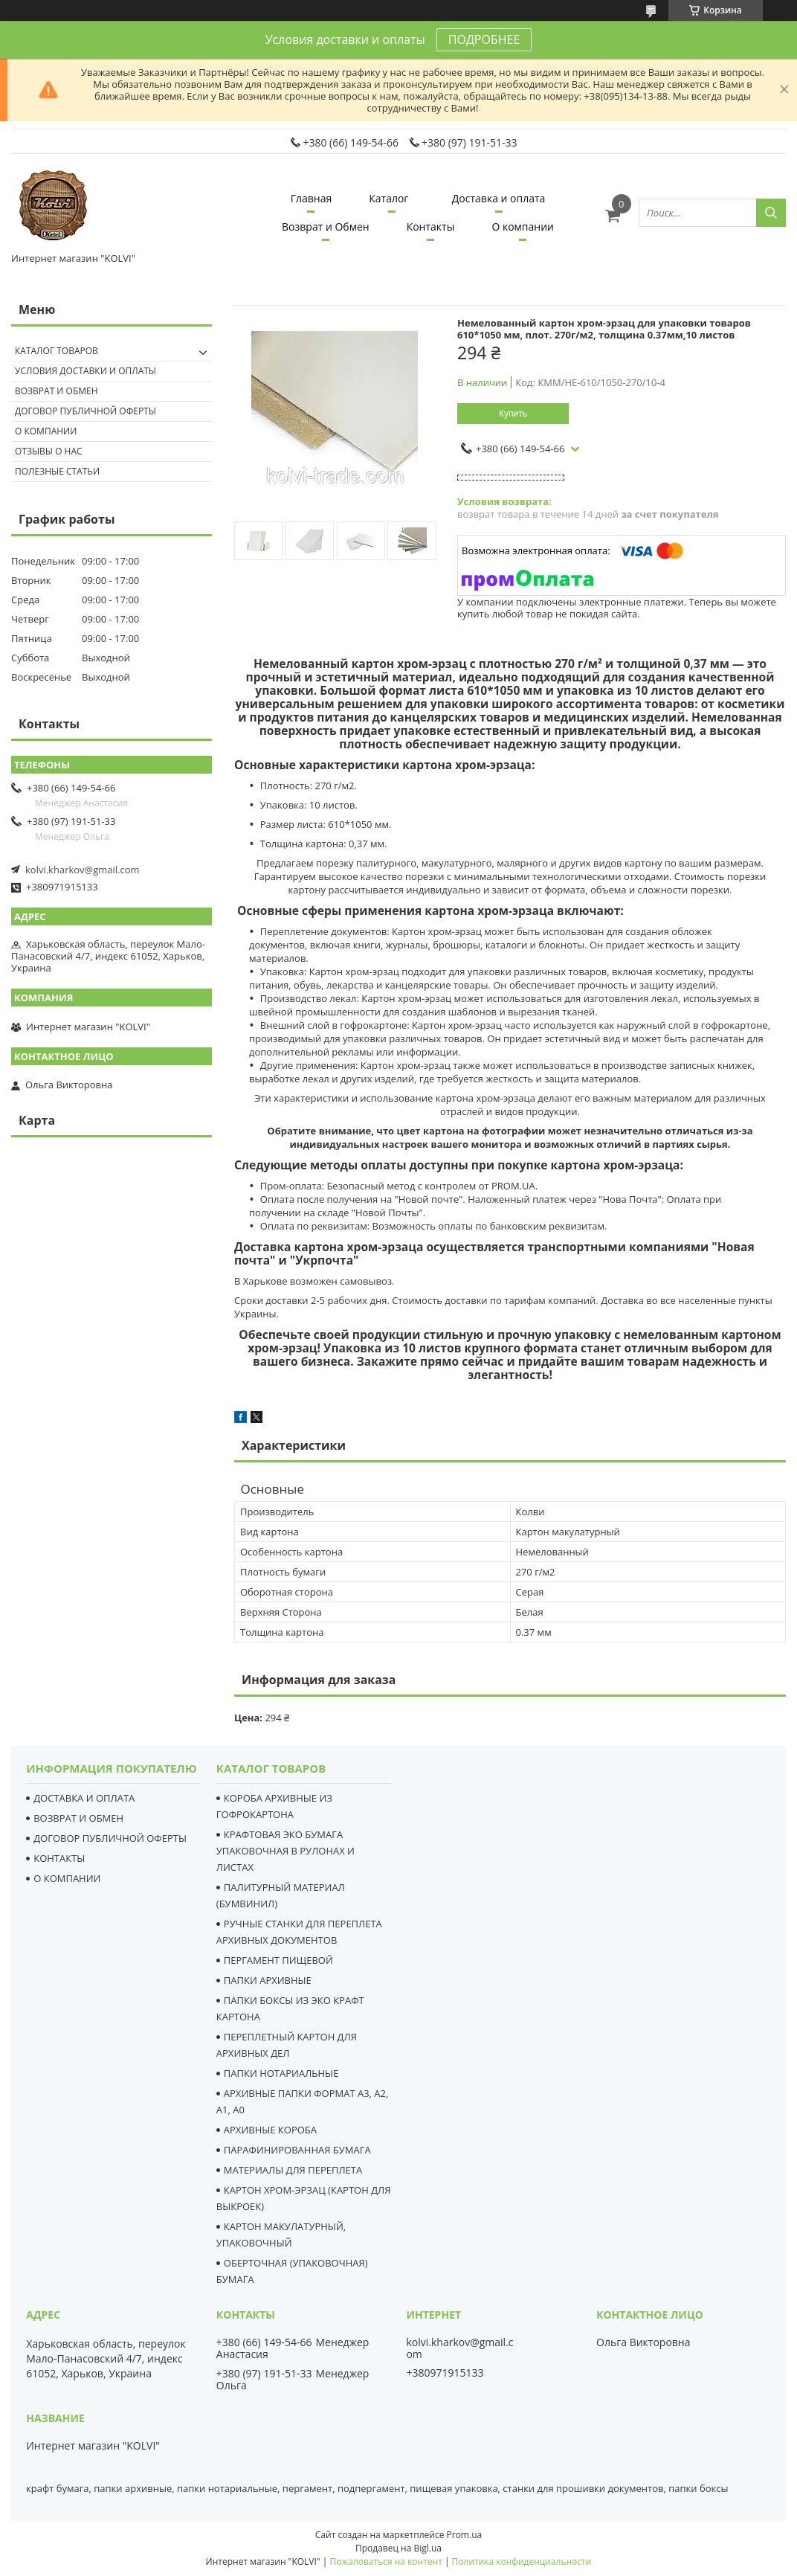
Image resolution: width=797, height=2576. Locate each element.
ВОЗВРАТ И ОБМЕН (78, 1818)
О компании (522, 226)
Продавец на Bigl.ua (398, 2548)
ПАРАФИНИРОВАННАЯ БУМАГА (297, 2149)
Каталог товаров (56, 350)
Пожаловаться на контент (385, 2561)
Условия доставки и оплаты (85, 370)
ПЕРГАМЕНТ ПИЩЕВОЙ (278, 1960)
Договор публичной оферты (85, 411)
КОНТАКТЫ (59, 1858)
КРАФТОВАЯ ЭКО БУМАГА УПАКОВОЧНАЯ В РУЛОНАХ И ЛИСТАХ (285, 1851)
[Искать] (771, 213)
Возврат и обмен (56, 391)
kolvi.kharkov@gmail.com (82, 870)
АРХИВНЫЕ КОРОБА (270, 2129)
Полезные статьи (57, 471)
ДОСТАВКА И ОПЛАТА (84, 1798)
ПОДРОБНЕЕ (484, 39)
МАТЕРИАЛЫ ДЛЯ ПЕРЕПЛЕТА (293, 2170)
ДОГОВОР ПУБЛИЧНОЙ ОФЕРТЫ (110, 1838)
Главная (311, 198)
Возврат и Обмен (326, 226)
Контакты (431, 226)
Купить (513, 413)
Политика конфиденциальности (522, 2561)
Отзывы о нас (49, 451)
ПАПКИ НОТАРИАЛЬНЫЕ (281, 2073)
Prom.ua (465, 2534)
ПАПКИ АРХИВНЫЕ (268, 1980)
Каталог (388, 198)
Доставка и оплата (499, 198)
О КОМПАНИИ (66, 1878)
